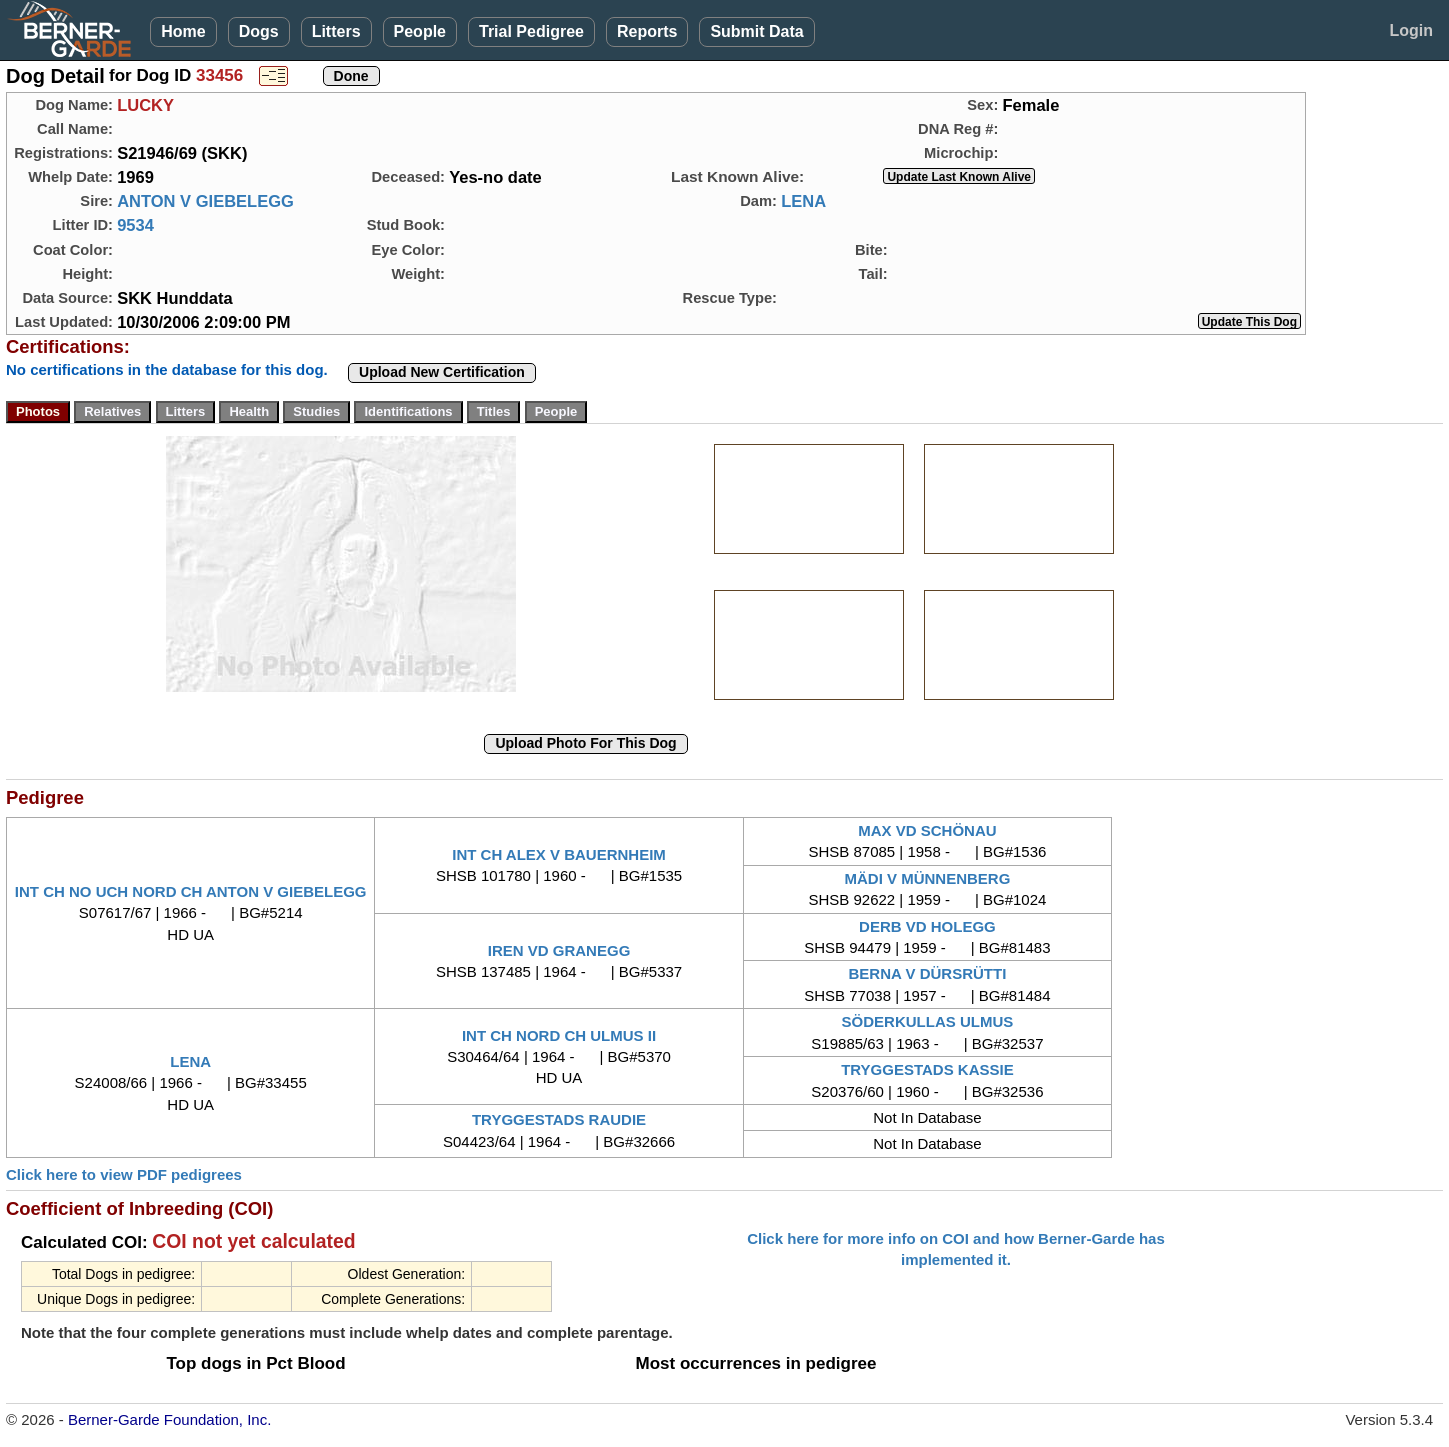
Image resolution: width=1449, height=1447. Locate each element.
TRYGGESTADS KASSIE (927, 1069)
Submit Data (756, 31)
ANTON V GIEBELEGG (205, 201)
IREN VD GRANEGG (559, 950)
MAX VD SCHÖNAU (927, 830)
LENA (803, 201)
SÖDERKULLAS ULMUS (928, 1021)
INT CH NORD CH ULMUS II (559, 1035)
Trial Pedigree (531, 31)
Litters (336, 31)
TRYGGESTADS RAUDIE (559, 1119)
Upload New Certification (442, 372)
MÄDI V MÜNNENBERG (927, 878)
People (420, 31)
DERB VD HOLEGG (927, 926)
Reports (647, 31)
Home (183, 31)
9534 (135, 225)
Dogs (259, 31)
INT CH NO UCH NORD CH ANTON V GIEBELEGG (191, 891)
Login (1411, 30)
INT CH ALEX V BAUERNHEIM (559, 854)
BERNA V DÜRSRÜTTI (928, 973)
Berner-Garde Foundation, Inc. (169, 1419)
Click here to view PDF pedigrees (124, 1174)
